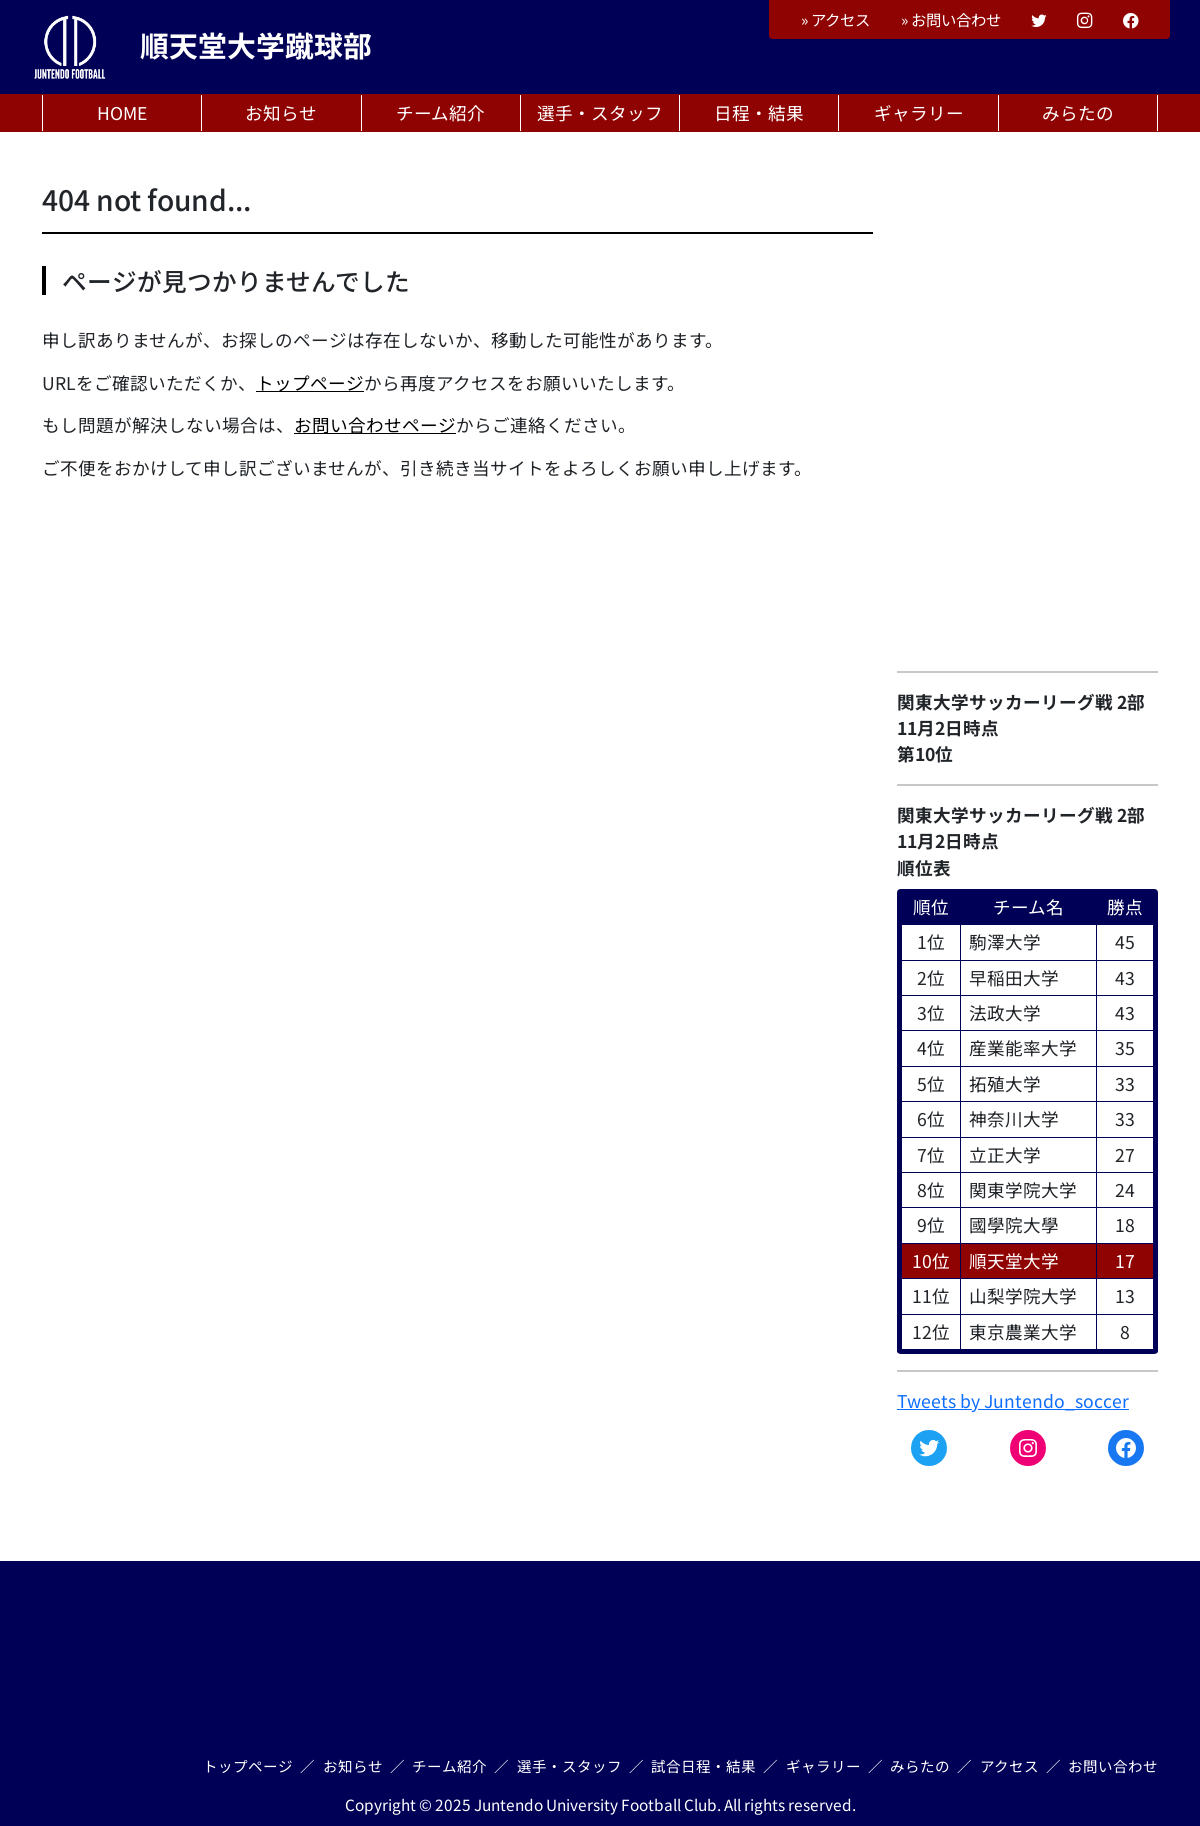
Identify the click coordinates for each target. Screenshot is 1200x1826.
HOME (122, 112)
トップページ (310, 382)
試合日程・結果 (703, 1765)
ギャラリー (919, 112)
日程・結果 (759, 112)
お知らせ (281, 112)
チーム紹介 (440, 112)
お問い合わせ (951, 19)
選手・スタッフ (600, 112)
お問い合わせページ (375, 424)
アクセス (835, 19)
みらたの (1078, 112)
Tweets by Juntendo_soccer (1013, 1400)
